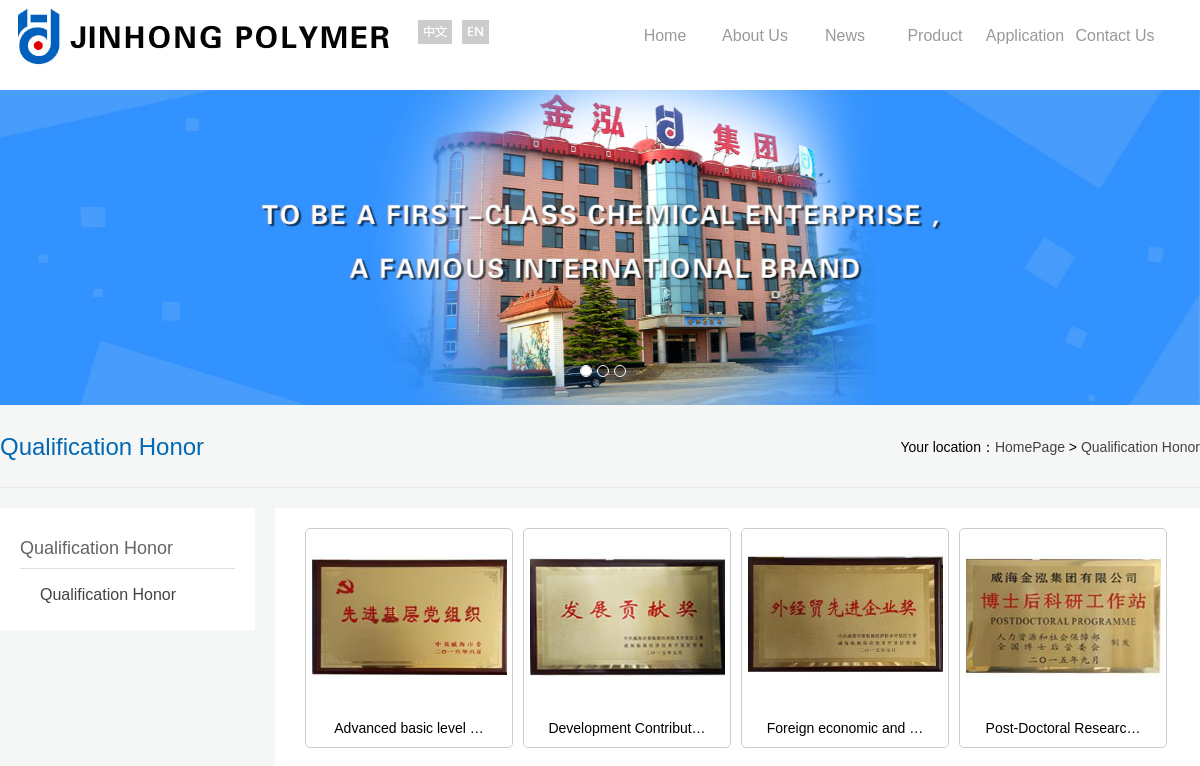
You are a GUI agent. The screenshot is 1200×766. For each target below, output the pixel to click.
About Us (755, 35)
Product (934, 35)
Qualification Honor (1140, 447)
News (845, 35)
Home (665, 35)
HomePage (1030, 447)
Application (1025, 35)
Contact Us (1114, 35)
